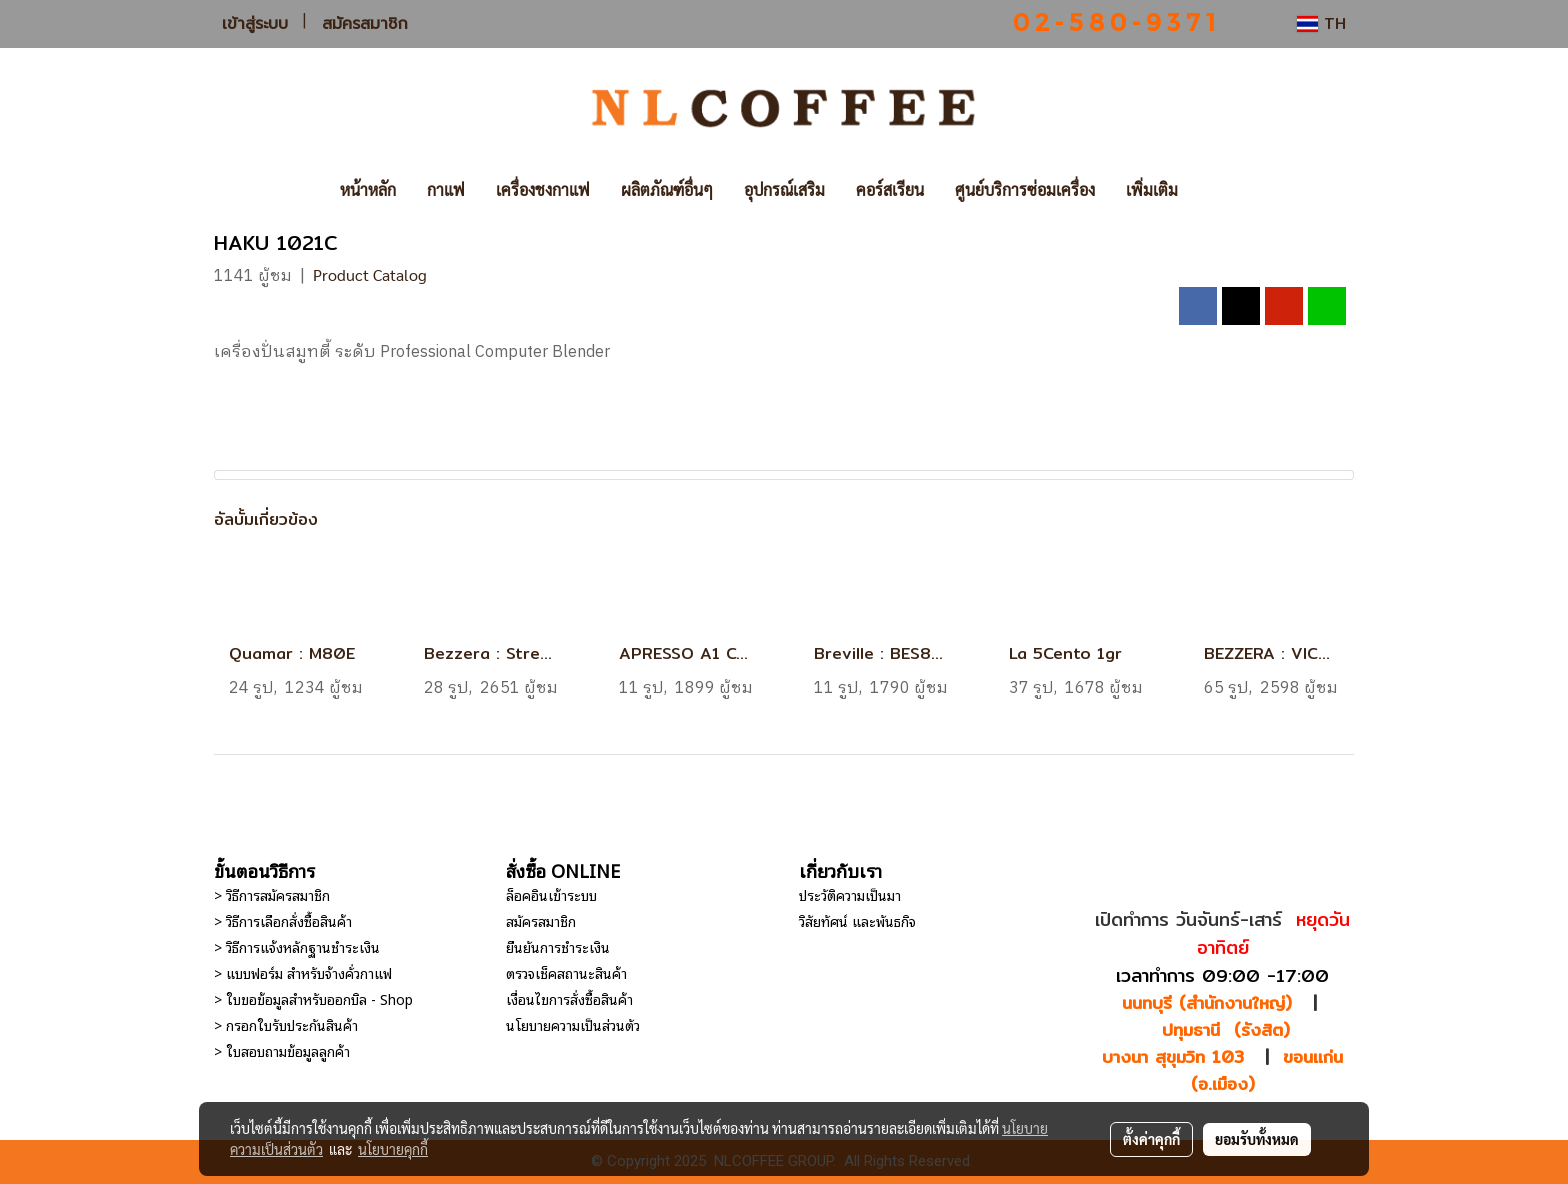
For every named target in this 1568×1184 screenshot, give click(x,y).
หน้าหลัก (368, 189)
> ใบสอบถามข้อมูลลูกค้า (282, 1050)
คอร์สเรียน (890, 189)
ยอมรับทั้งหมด (1257, 1139)
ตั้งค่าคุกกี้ (1151, 1139)
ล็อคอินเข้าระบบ (551, 894)
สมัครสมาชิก (365, 24)
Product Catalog (370, 274)
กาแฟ (446, 189)
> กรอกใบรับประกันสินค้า (286, 1024)
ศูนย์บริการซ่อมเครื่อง (1025, 189)
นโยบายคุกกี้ (393, 1149)
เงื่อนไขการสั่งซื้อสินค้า (569, 998)
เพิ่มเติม (1152, 189)
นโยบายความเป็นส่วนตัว (573, 1024)
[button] (1223, 190)
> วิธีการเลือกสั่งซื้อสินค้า (283, 920)
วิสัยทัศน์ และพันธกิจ (857, 920)
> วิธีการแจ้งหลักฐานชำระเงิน (297, 946)
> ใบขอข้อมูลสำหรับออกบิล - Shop (313, 998)
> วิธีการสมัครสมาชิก (272, 894)
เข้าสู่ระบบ (255, 24)
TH (1321, 23)
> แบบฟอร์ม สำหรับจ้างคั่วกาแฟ (303, 972)
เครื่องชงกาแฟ (543, 189)
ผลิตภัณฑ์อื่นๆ (667, 189)
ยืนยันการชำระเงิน (558, 946)
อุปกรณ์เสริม (784, 189)
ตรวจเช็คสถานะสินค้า (566, 972)
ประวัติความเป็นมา (850, 894)
